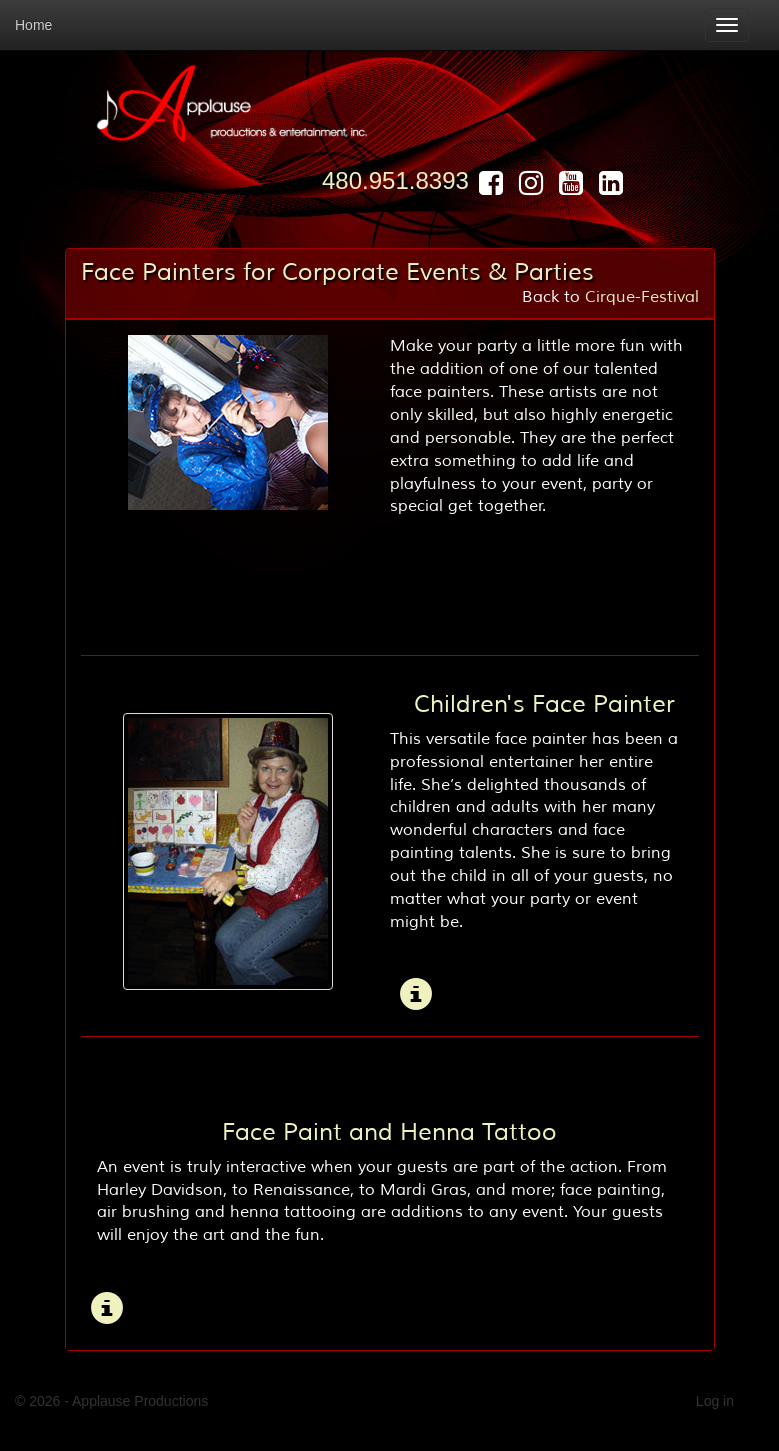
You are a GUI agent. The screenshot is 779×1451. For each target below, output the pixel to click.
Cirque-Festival (642, 297)
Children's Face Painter (544, 704)
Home (33, 25)
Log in (715, 1401)
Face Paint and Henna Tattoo (389, 1132)
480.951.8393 (395, 180)
